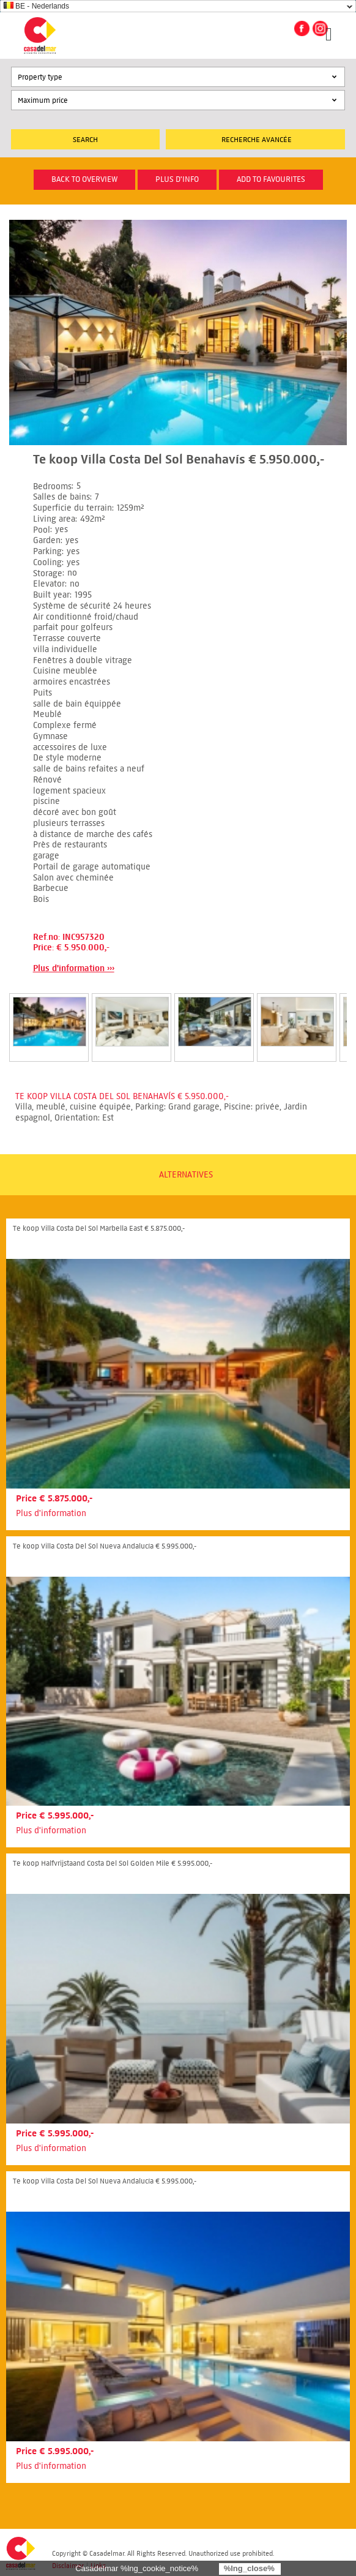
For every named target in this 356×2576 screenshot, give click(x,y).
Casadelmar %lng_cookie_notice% (136, 2568)
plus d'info (177, 179)
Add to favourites (271, 179)
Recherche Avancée (256, 139)
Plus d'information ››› (73, 968)
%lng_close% (249, 2568)
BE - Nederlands (36, 6)
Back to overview (84, 179)
